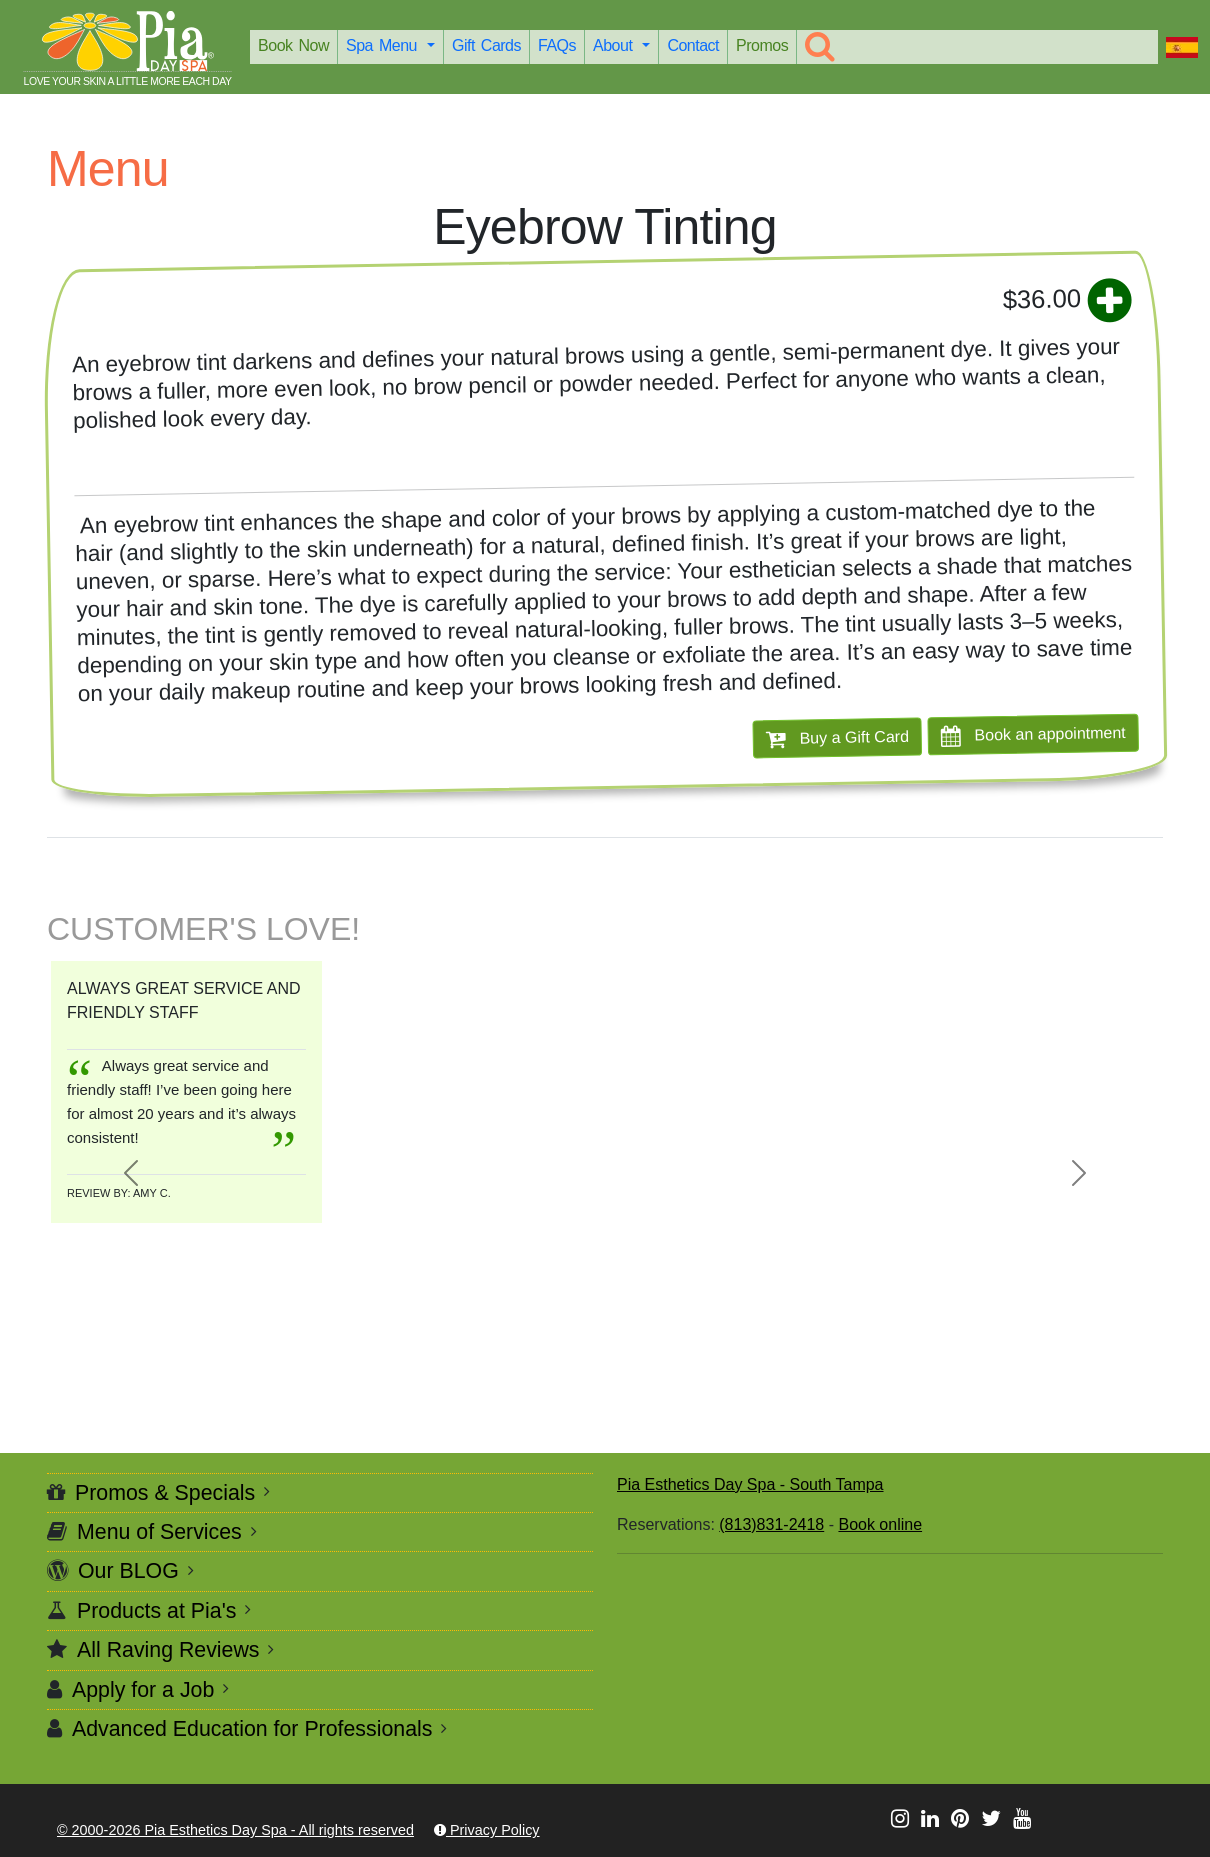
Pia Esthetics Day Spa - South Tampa (750, 1484)
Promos (762, 45)
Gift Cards (486, 45)
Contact (693, 45)
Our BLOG (128, 1571)
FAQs (557, 45)
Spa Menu (384, 45)
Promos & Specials (165, 1493)
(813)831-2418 (771, 1524)
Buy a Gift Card (837, 738)
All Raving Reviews (168, 1650)
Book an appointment (1033, 734)
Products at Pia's (156, 1611)
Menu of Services (159, 1532)
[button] (130, 1173)
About (615, 45)
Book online (880, 1524)
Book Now (293, 45)
